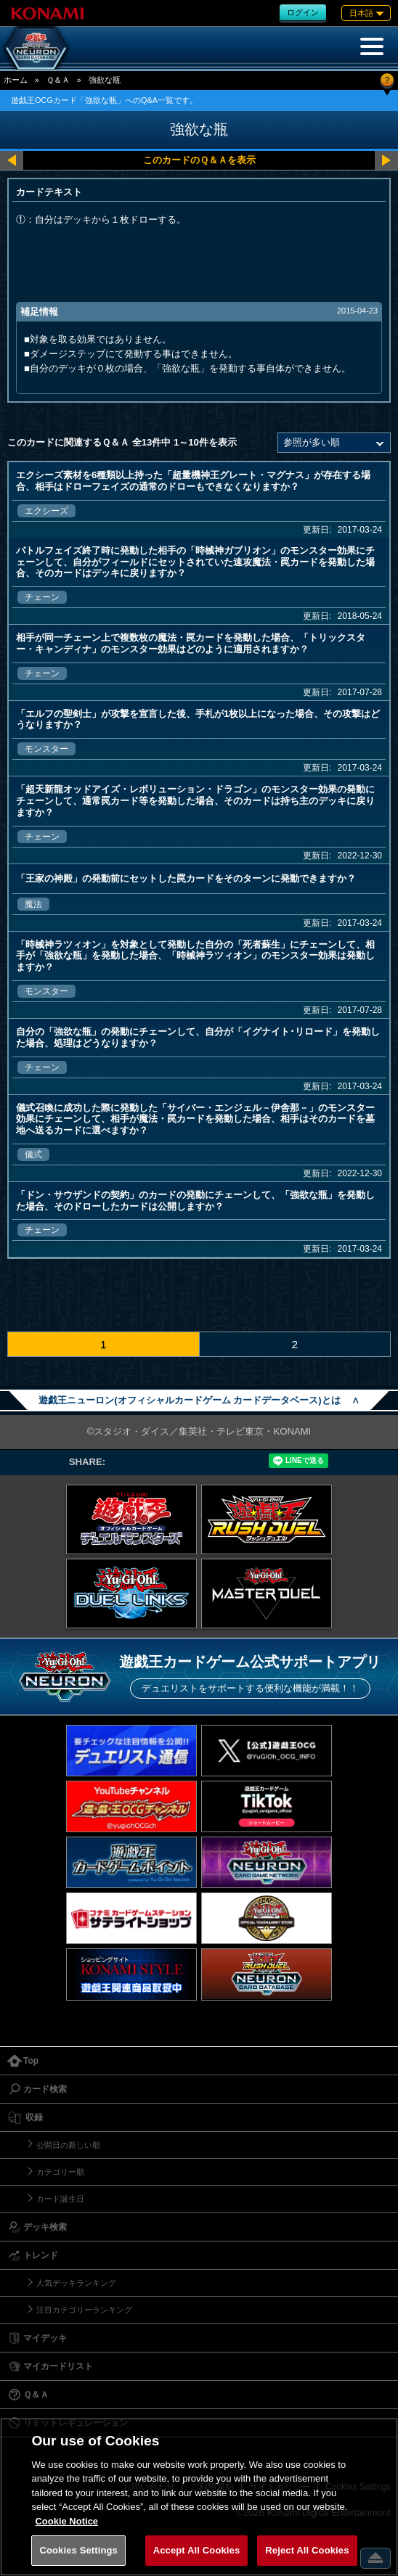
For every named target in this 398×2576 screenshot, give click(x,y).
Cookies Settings (78, 2550)
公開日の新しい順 (68, 2145)
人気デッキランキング (76, 2282)
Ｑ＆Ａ (58, 79)
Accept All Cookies (196, 2550)
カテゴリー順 (60, 2171)
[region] (199, 2497)
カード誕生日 (60, 2198)
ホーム (16, 79)
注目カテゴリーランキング (84, 2309)
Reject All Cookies (307, 2550)
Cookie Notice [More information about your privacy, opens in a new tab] (66, 2521)
